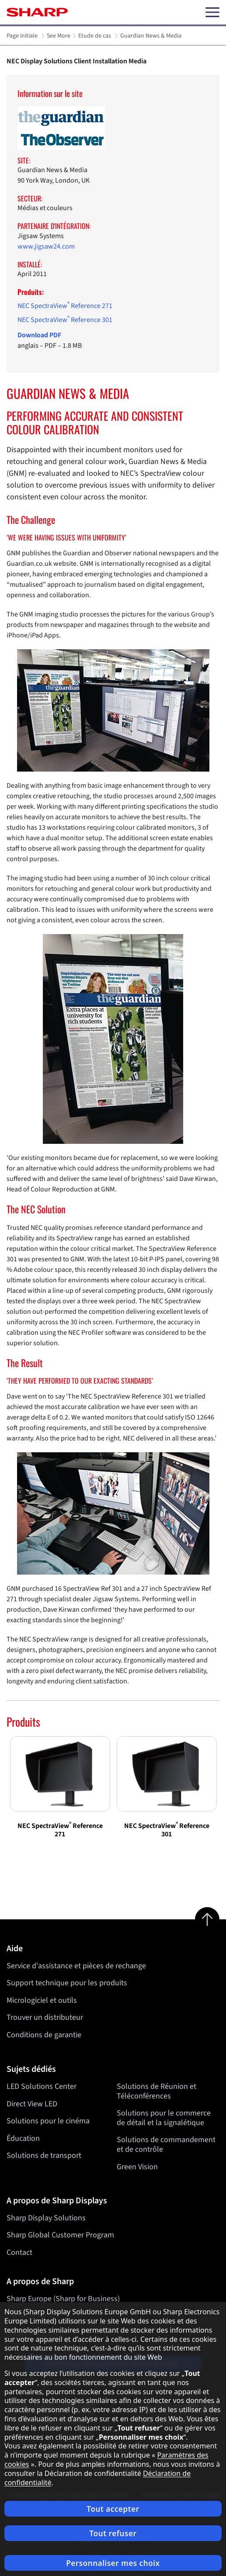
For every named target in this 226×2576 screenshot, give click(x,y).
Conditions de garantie (44, 2034)
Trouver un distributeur (45, 2017)
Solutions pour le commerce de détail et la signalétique (164, 2118)
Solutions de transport (44, 2155)
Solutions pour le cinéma (48, 2121)
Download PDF (39, 335)
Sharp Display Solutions (46, 2217)
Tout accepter (113, 2509)
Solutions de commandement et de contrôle (166, 2144)
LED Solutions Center (41, 2086)
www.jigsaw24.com (46, 246)
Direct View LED (32, 2103)
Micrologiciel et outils (42, 2000)
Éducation (23, 2138)
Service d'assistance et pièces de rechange (76, 1965)
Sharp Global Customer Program (60, 2235)
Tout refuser (113, 2533)
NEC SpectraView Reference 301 (64, 320)
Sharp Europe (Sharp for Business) (63, 2298)
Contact (19, 2252)
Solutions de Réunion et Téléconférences (156, 2091)
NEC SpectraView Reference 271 (64, 306)
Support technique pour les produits (67, 1982)
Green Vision (137, 2166)
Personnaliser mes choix (113, 2563)
